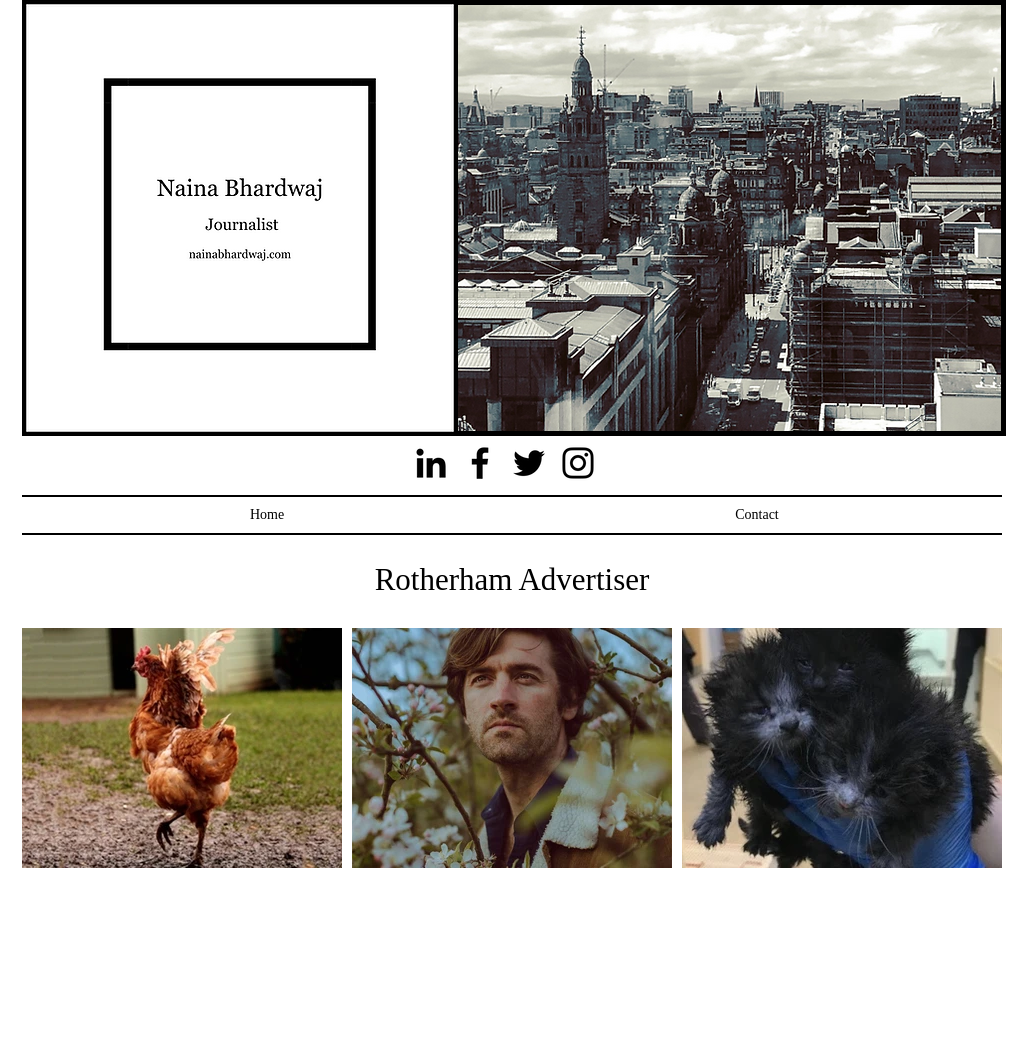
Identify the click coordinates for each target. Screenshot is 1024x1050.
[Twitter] (529, 463)
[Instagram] (578, 463)
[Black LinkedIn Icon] (431, 463)
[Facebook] (480, 463)
